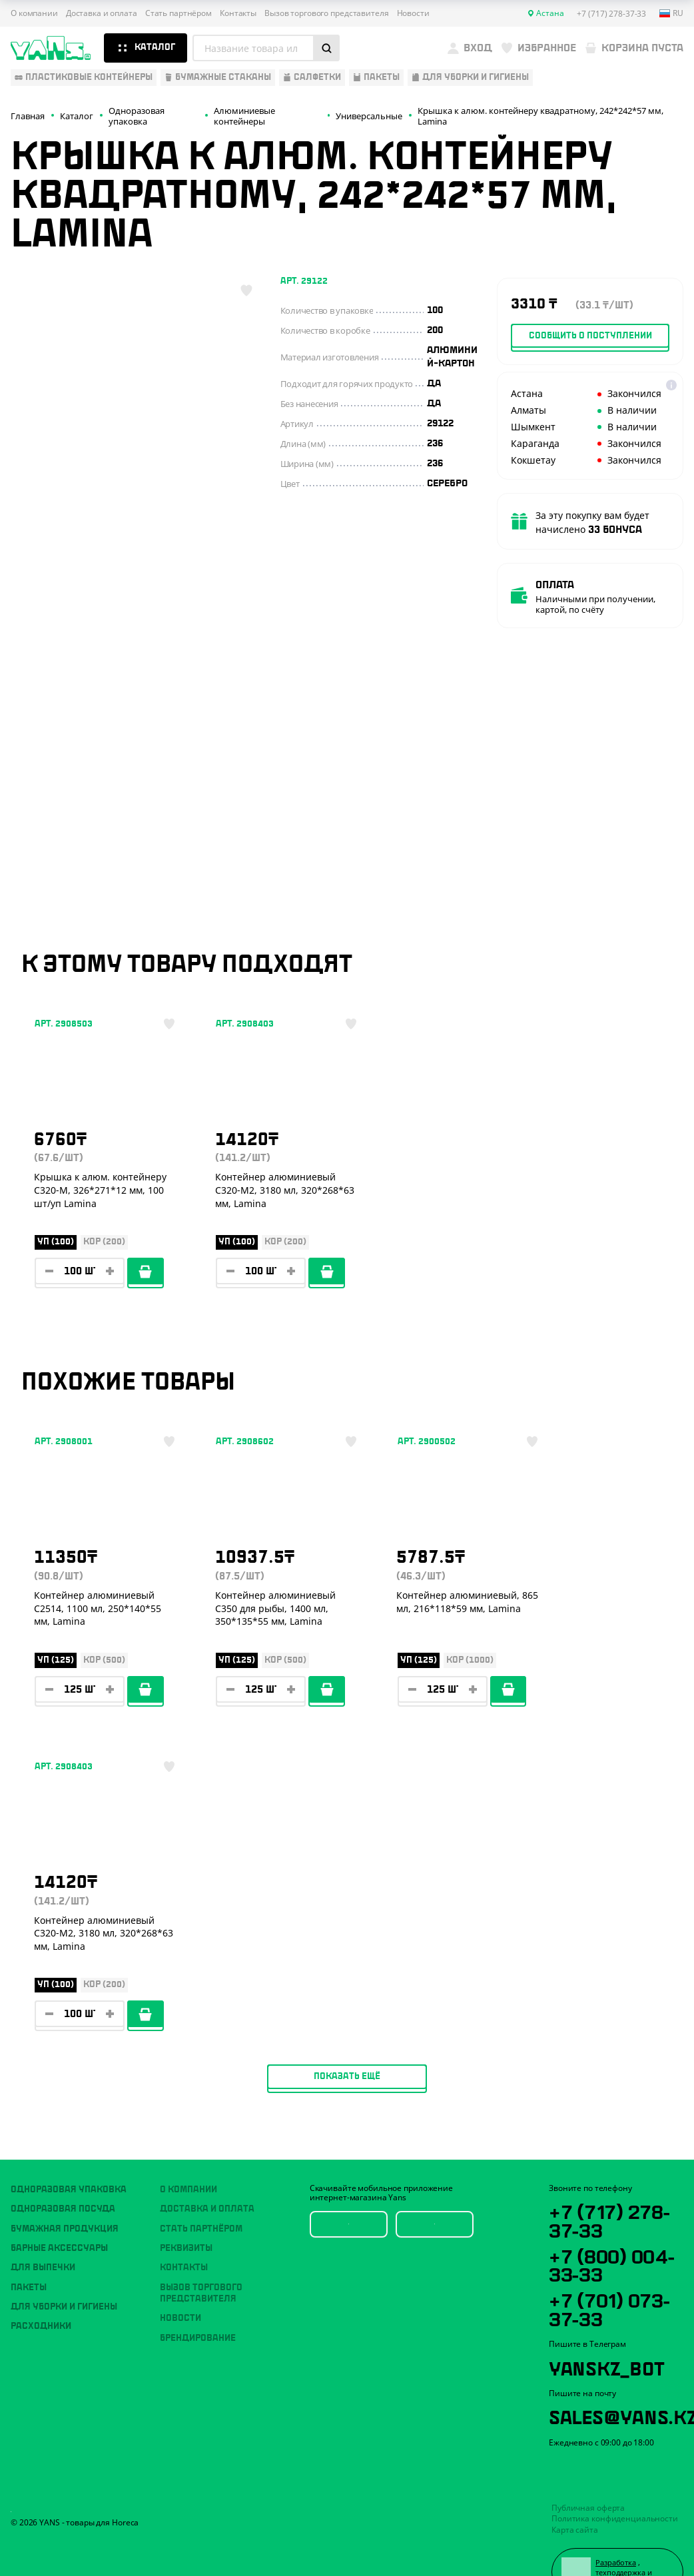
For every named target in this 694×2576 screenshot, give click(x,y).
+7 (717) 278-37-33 (612, 2181)
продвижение (621, 2548)
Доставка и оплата (101, 13)
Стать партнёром (178, 13)
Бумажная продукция (65, 2190)
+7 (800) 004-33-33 (614, 2227)
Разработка (617, 2528)
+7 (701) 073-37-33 (612, 2272)
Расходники (41, 2288)
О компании (34, 13)
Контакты (238, 13)
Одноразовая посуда (63, 2171)
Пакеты (29, 2249)
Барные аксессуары (59, 2210)
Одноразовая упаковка (69, 2151)
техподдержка (622, 2538)
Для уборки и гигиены (64, 2268)
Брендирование (198, 2300)
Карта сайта (574, 2495)
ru (671, 13)
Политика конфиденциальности (614, 2483)
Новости (413, 13)
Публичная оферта (588, 2473)
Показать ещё (347, 1843)
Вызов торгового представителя (326, 13)
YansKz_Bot (608, 2331)
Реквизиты (186, 2210)
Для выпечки (43, 2230)
